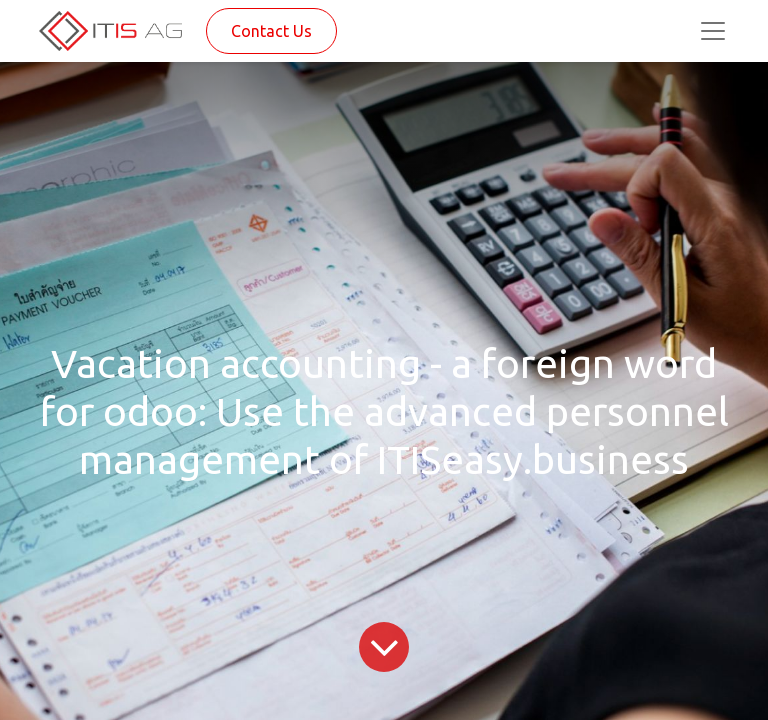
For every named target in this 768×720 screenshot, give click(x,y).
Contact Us (271, 31)
